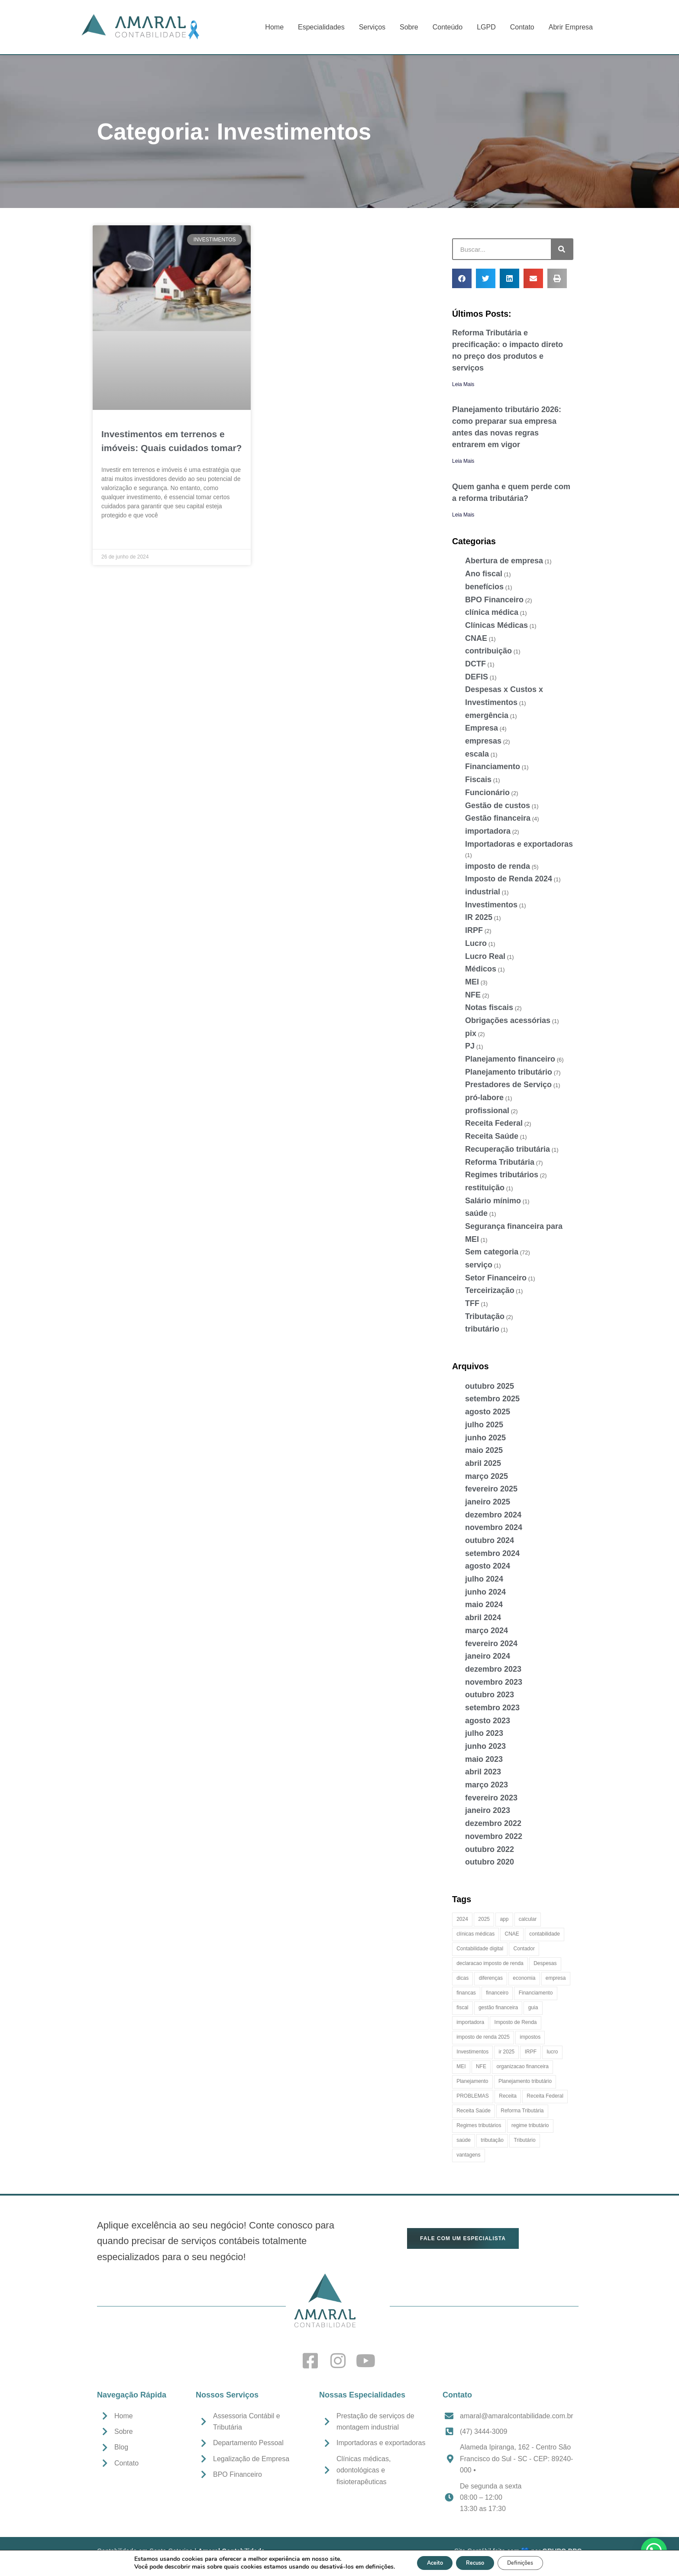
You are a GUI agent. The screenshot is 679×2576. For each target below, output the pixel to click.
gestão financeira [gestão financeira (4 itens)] (498, 2007)
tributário (482, 1329)
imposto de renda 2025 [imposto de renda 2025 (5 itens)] (483, 2037)
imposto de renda (497, 866)
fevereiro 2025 (491, 1489)
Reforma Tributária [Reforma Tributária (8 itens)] (522, 2111)
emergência (486, 715)
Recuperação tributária (507, 1149)
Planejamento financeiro (510, 1059)
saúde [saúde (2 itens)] (463, 2140)
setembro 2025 (492, 1398)
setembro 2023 (492, 1707)
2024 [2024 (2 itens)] (462, 1919)
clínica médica (491, 612)
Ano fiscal (483, 573)
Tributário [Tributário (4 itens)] (524, 2140)
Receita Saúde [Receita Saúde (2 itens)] (473, 2111)
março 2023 (486, 1784)
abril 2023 (483, 1771)
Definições (528, 2562)
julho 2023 (484, 1733)
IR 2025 (478, 917)
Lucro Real (485, 956)
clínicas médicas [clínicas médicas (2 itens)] (475, 1934)
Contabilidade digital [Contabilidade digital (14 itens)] (479, 1949)
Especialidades (321, 27)
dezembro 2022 (493, 1823)
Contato (522, 27)
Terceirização (489, 1290)
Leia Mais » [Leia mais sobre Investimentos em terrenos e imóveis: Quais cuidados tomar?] (116, 536)
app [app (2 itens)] (504, 1919)
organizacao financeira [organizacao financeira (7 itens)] (522, 2066)
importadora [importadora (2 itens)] (470, 2022)
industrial (482, 891)
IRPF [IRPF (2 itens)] (531, 2052)
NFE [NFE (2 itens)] (481, 2066)
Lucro (476, 943)
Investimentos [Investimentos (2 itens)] (472, 2052)
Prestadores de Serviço (508, 1084)
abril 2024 (483, 1617)
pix (470, 1033)
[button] (462, 278)
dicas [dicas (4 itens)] (462, 1978)
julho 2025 (484, 1424)
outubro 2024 (489, 1540)
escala (477, 754)
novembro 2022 (493, 1836)
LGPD (486, 27)
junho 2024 (485, 1592)
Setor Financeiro (496, 1277)
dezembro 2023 (493, 1669)
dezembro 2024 (493, 1515)
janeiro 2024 (487, 1656)
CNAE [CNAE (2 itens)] (512, 1934)
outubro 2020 (489, 1862)
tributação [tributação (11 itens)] (492, 2140)
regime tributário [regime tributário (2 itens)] (530, 2125)
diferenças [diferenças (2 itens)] (491, 1978)
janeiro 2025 (487, 1502)
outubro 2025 (489, 1386)
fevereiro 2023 (491, 1797)
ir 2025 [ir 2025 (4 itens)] (507, 2052)
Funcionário (487, 792)
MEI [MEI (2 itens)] (461, 2066)
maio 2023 (484, 1759)
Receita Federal (494, 1123)
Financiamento (492, 766)
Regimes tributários (501, 1174)
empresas (483, 741)
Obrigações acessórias (507, 1020)
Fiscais (478, 779)
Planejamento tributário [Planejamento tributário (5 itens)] (525, 2081)
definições (366, 2566)
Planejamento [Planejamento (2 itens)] (472, 2081)
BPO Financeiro (494, 599)
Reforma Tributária (499, 1162)
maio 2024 (484, 1604)
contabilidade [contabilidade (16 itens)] (544, 1934)
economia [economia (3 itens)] (524, 1978)
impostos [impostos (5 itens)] (530, 2037)
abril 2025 (483, 1463)
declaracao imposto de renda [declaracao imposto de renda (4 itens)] (490, 1963)
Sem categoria (491, 1251)
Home (274, 27)
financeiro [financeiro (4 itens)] (497, 1993)
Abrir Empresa (571, 27)
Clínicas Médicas (496, 625)
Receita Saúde (491, 1136)
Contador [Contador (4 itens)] (524, 1949)
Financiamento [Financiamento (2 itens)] (536, 1993)
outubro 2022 (489, 1849)
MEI (472, 982)
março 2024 (486, 1630)
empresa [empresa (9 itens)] (556, 1978)
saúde (476, 1213)
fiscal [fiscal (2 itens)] (462, 2007)
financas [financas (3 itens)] (466, 1993)
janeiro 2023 (487, 1810)
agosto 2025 (487, 1411)
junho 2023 (485, 1746)
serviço (478, 1264)
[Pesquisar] (561, 249)
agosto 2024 (487, 1566)
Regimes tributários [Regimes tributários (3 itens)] (478, 2125)
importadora (488, 831)
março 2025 (486, 1476)
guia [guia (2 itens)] (533, 2007)
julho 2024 (484, 1579)
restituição (484, 1187)
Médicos (480, 969)
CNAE (476, 638)
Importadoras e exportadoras (519, 844)
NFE (473, 995)
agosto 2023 (487, 1720)
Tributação (484, 1316)
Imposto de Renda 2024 (508, 878)
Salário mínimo (493, 1200)
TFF (472, 1303)
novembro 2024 (493, 1527)
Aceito (426, 2562)
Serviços (372, 27)
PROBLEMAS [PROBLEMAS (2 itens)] (472, 2096)
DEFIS (476, 676)
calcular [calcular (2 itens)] (528, 1919)
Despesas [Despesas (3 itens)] (545, 1963)
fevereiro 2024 (491, 1643)
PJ (470, 1046)
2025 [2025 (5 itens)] (484, 1919)
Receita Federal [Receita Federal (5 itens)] (545, 2096)
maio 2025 (484, 1450)
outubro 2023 (489, 1694)
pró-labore (484, 1097)
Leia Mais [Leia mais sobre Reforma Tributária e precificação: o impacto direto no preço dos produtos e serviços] (463, 384)
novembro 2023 (493, 1682)
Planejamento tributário (508, 1072)
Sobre (409, 27)
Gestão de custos (497, 805)
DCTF (475, 663)
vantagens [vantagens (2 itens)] (468, 2155)
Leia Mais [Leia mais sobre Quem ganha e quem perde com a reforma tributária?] (463, 515)
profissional (487, 1110)
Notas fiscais (489, 1007)
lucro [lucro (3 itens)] (552, 2052)
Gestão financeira (497, 818)
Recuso (474, 2562)
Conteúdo (447, 27)
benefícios (484, 586)
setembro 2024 (492, 1553)
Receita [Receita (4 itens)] (508, 2096)
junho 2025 (485, 1437)
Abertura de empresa (504, 560)
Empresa (481, 728)
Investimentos (491, 904)
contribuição (488, 650)
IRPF (474, 930)
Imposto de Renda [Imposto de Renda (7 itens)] (516, 2022)
